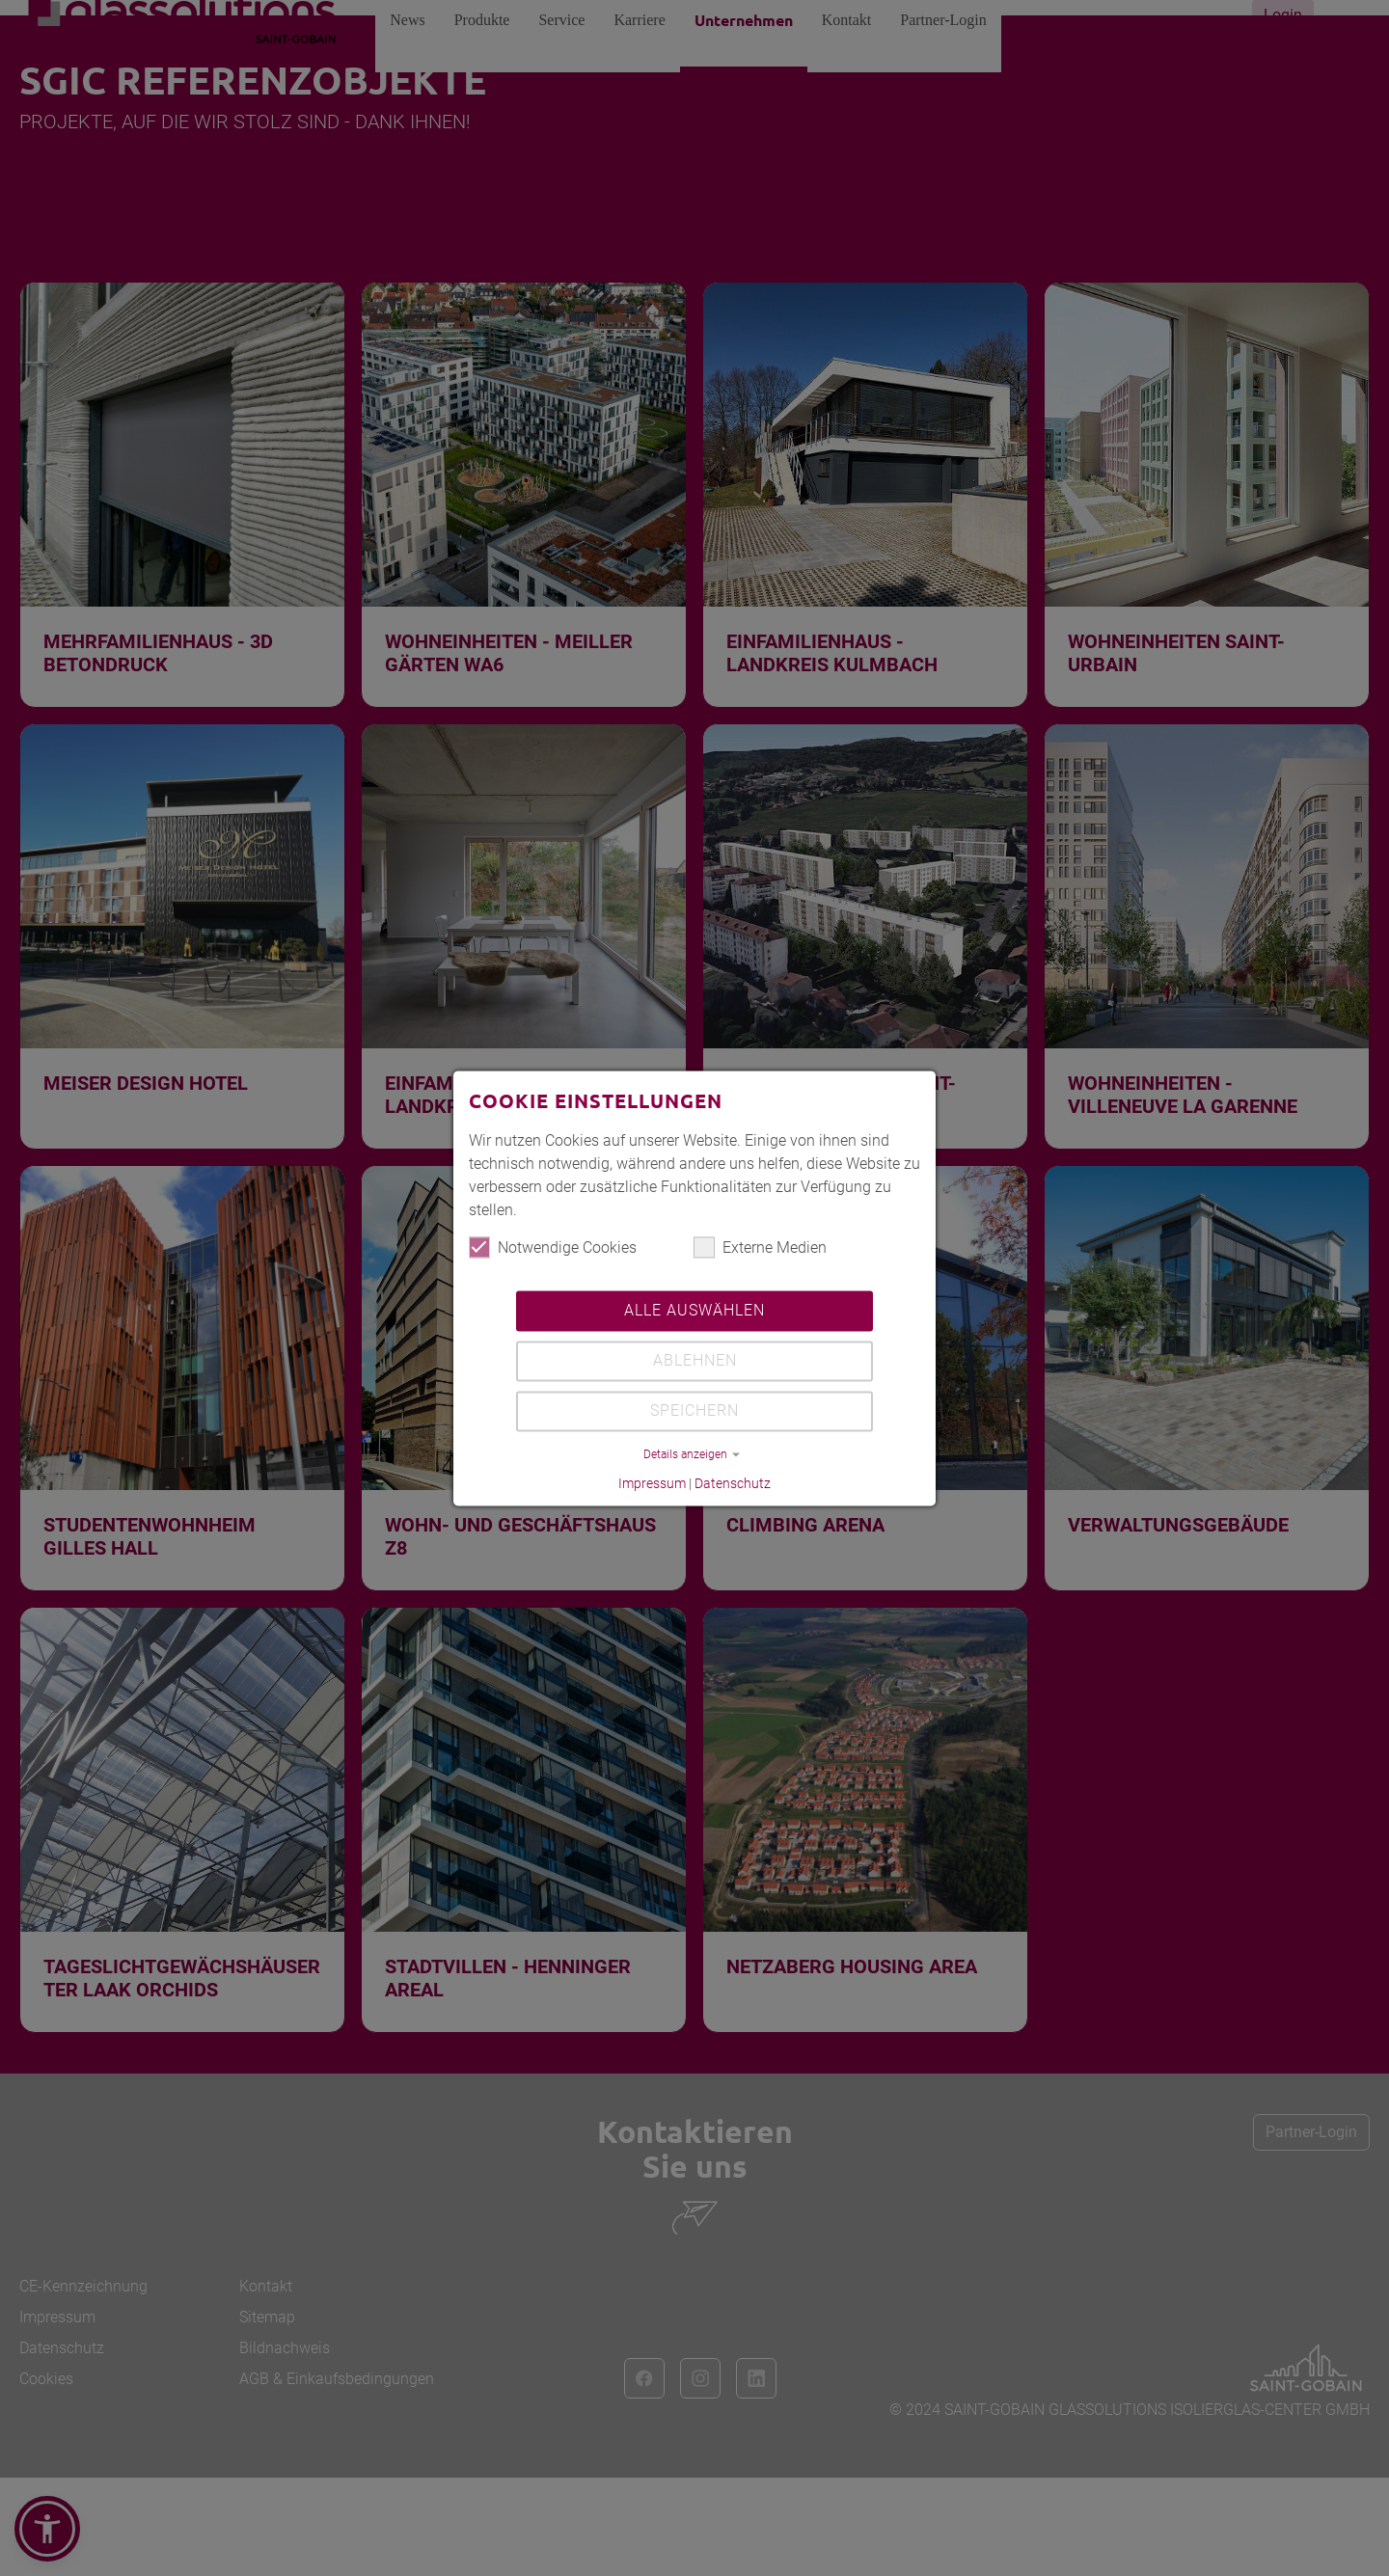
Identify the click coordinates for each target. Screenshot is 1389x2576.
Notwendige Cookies (553, 1248)
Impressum (652, 1484)
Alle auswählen (694, 1311)
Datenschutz (732, 1484)
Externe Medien (760, 1248)
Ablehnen (695, 1361)
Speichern (694, 1411)
